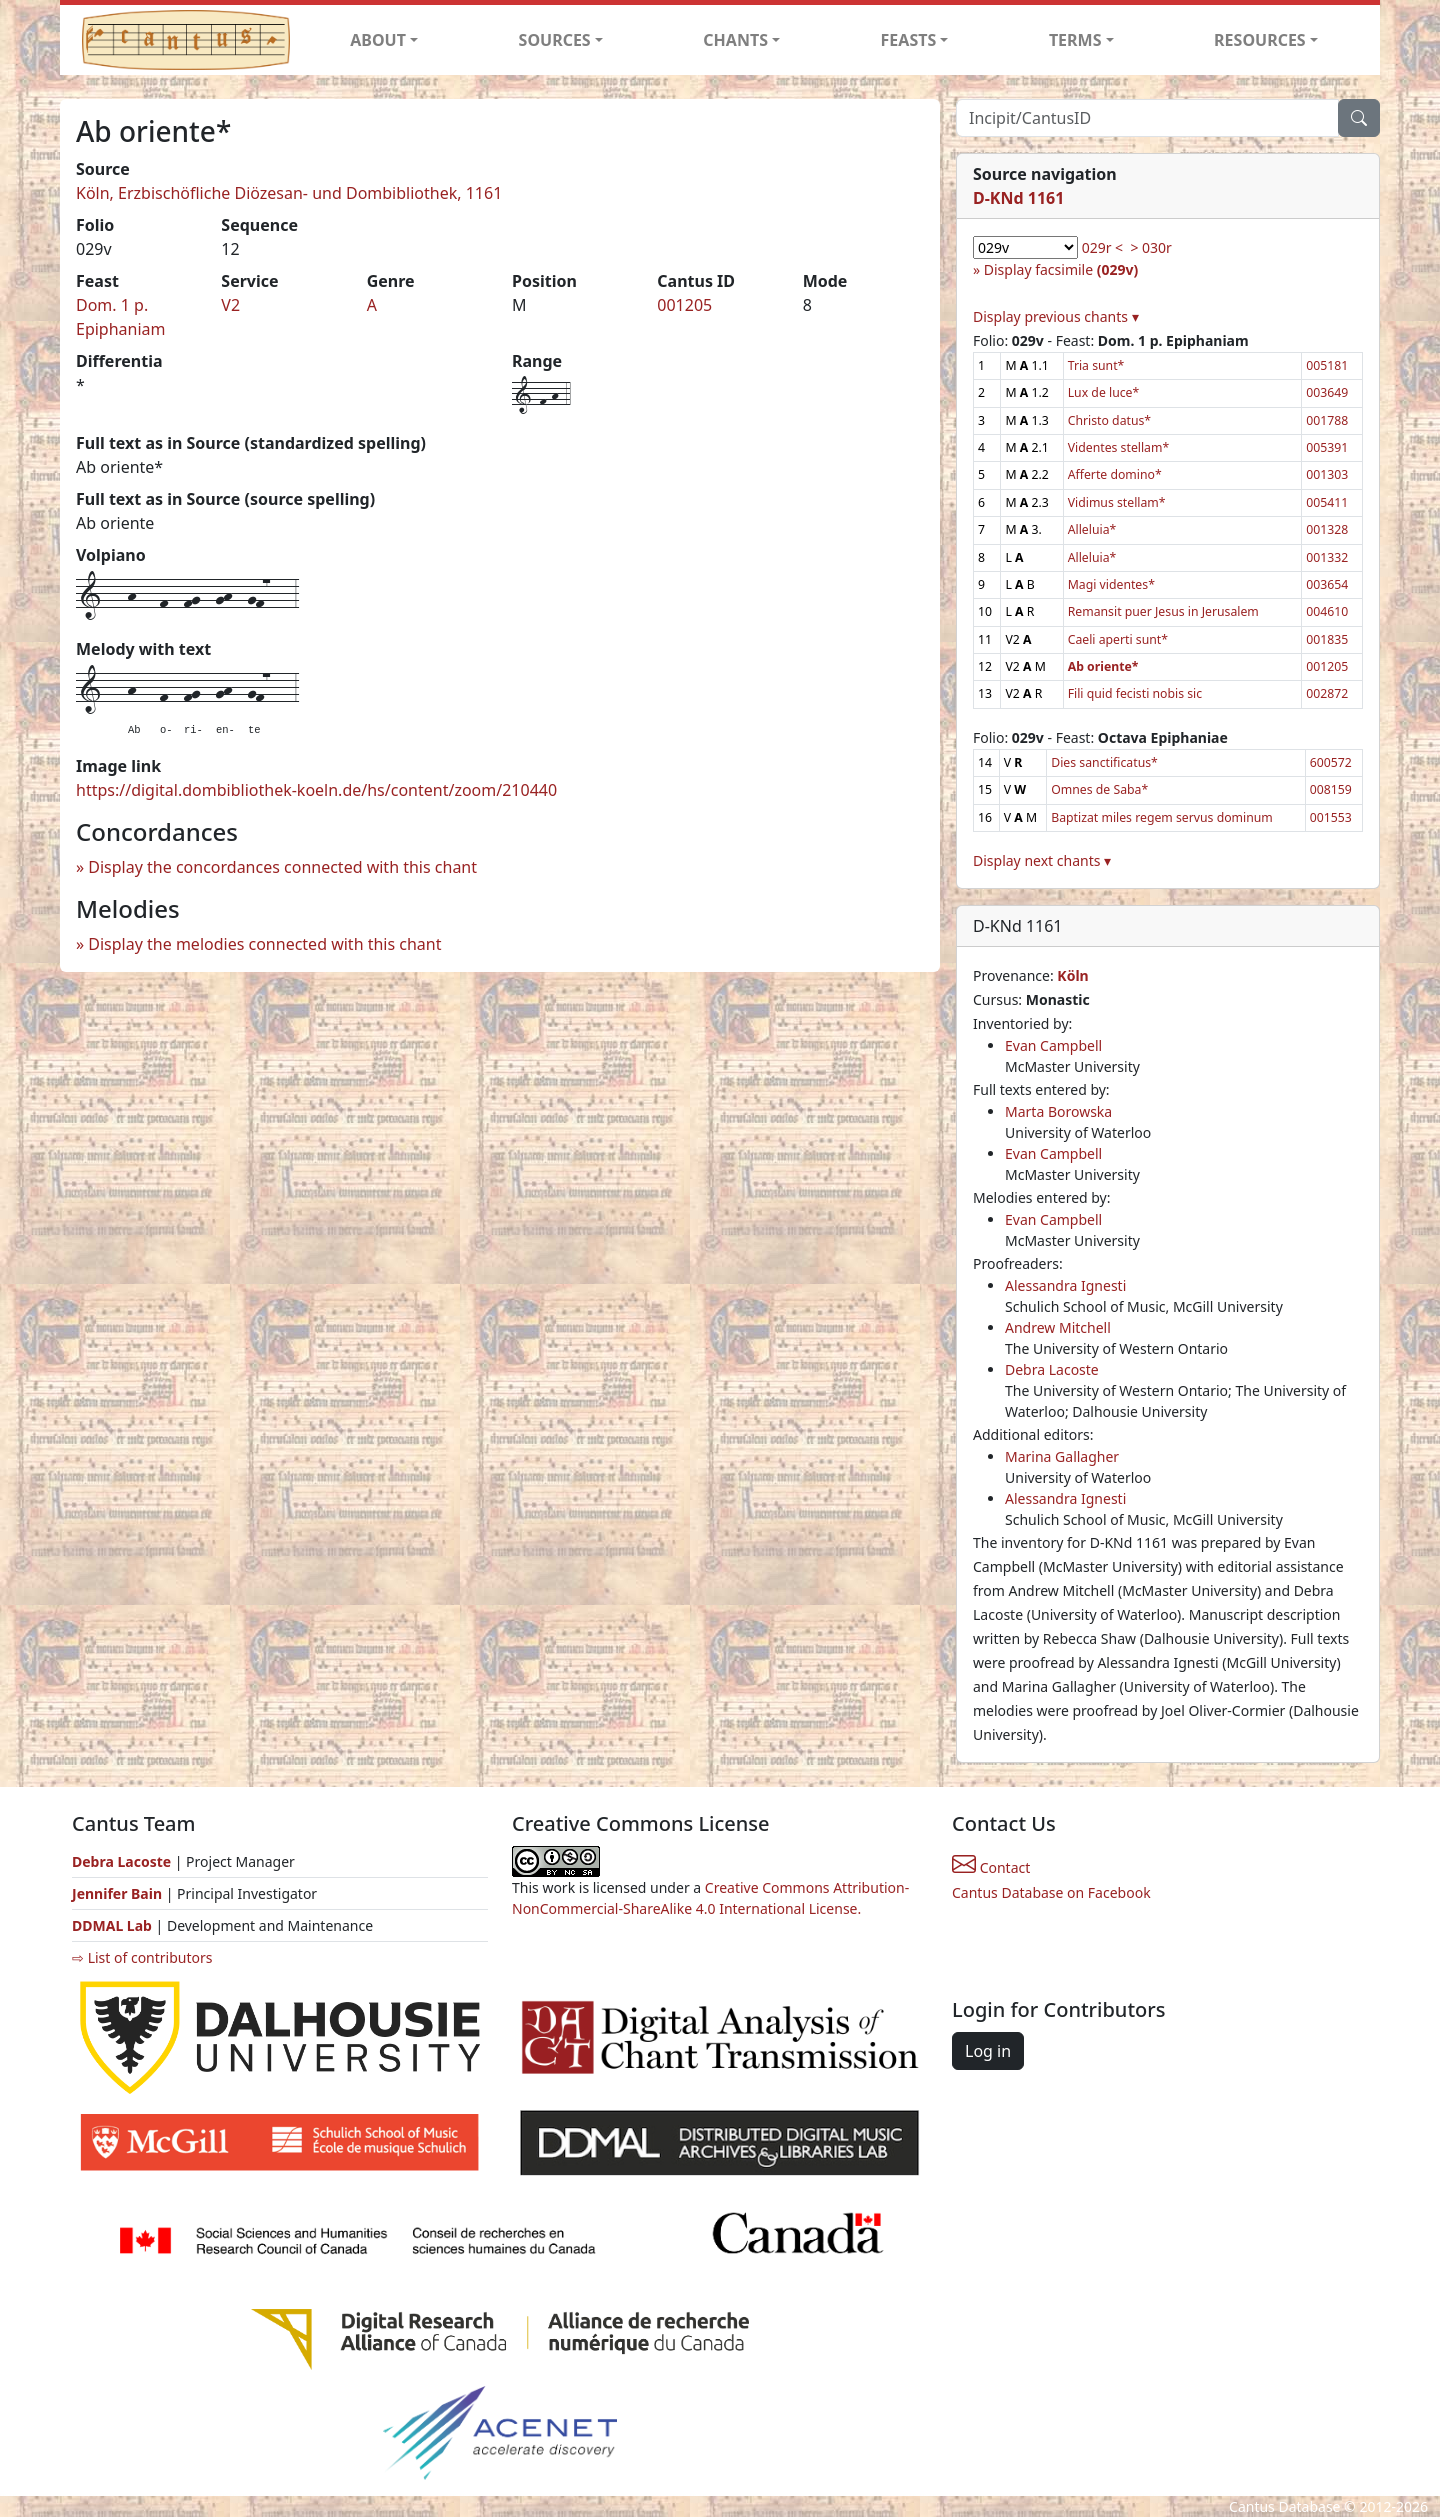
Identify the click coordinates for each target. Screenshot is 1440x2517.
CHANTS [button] (735, 40)
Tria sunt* (1096, 365)
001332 (1327, 557)
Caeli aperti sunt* (1118, 639)
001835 (1327, 639)
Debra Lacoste (1052, 1369)
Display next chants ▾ (1042, 860)
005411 (1327, 502)
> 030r (1150, 247)
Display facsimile (1061, 269)
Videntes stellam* (1119, 447)
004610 (1327, 611)
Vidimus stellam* (1117, 502)
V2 (230, 305)
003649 (1327, 392)
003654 (1327, 584)
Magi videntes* (1111, 584)
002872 (1327, 693)
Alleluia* (1092, 529)
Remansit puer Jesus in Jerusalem (1163, 611)
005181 (1327, 365)
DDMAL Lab (112, 1925)
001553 (1331, 817)
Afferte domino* (1115, 474)
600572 (1331, 762)
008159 (1331, 789)
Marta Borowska (1058, 1111)
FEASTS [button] (909, 40)
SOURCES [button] (555, 40)
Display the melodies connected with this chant (264, 944)
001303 (1327, 474)
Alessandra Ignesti (1065, 1285)
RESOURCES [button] (1260, 40)
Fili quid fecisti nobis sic (1135, 693)
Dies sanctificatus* (1104, 762)
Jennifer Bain (119, 1893)
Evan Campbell (1053, 1045)
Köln (1072, 975)
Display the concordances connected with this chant (282, 867)
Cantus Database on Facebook (1051, 1892)
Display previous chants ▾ (1056, 316)
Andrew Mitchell (1058, 1327)
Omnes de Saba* (1099, 789)
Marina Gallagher (1062, 1456)
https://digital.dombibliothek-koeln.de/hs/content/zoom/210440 (316, 790)
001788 (1327, 420)
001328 (1327, 529)
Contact (991, 1867)
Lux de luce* (1104, 392)
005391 (1327, 447)
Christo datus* (1109, 420)
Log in (988, 2051)
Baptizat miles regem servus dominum (1162, 817)
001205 (684, 305)
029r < (1102, 247)
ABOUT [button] (378, 40)
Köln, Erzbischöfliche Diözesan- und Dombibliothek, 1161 (289, 193)
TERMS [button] (1075, 40)
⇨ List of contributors (142, 1957)
